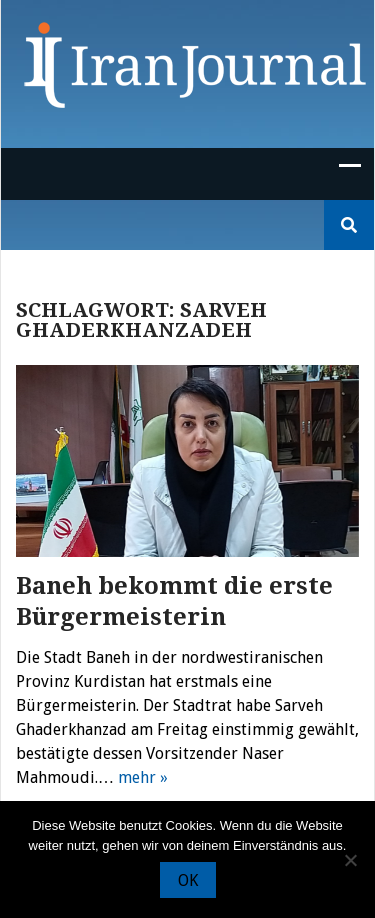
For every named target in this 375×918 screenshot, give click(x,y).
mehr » (143, 777)
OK (188, 880)
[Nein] (350, 860)
